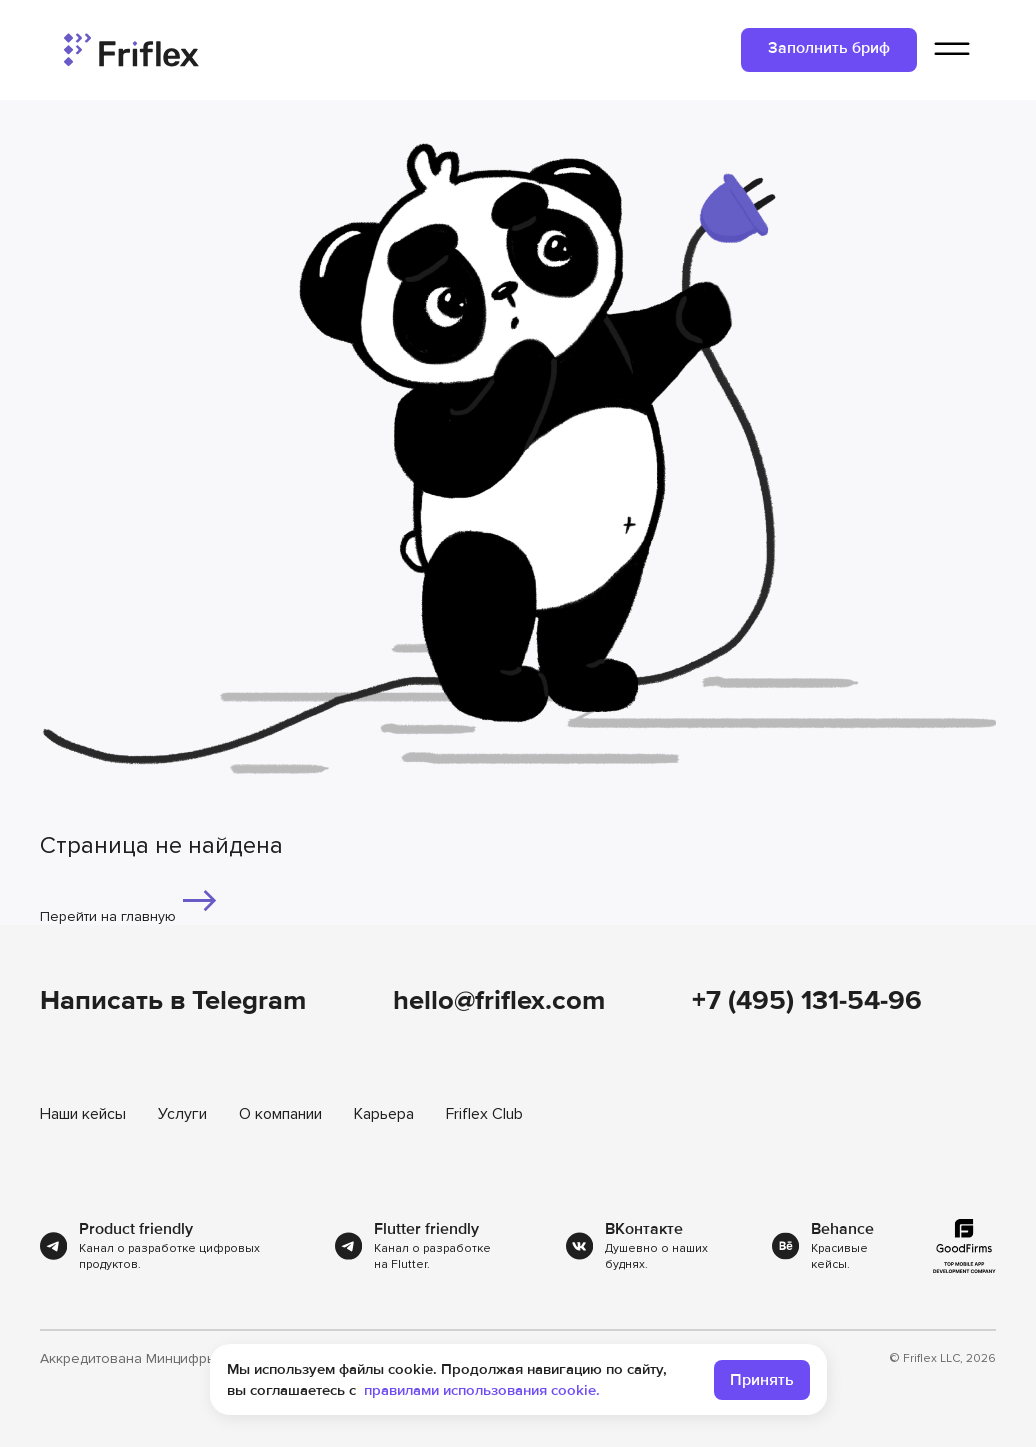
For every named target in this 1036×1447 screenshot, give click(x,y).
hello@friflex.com (499, 1001)
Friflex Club (484, 1114)
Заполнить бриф (829, 48)
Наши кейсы (83, 1114)
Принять (762, 1380)
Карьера (384, 1114)
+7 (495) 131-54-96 (807, 1001)
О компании (280, 1114)
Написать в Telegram (173, 1001)
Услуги (182, 1114)
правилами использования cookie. (482, 1390)
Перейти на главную (130, 903)
